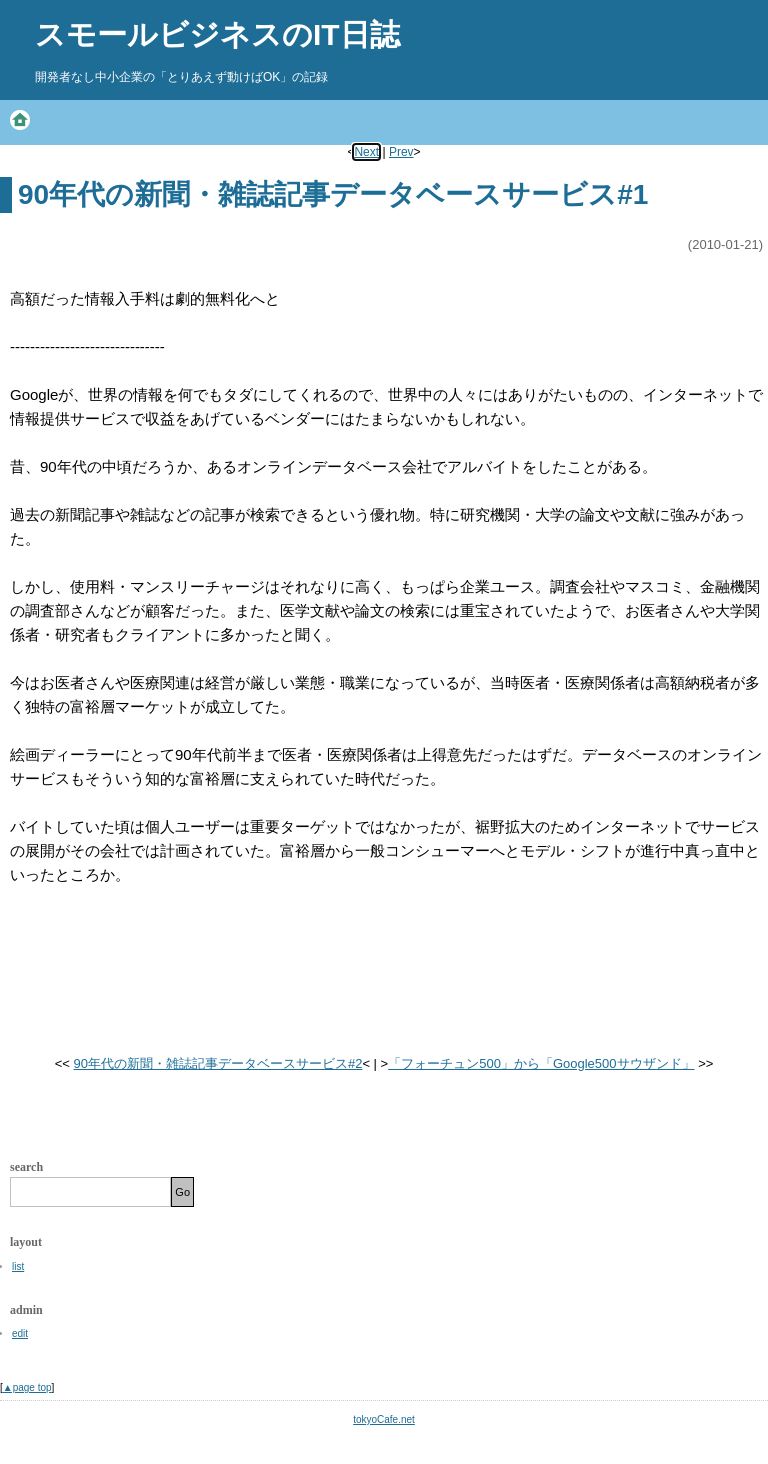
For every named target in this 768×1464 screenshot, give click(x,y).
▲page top (27, 1387)
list (18, 1266)
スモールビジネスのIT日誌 (217, 34)
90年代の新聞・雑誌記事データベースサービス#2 (217, 1063)
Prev (401, 152)
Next (366, 152)
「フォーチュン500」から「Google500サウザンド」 (541, 1063)
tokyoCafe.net (384, 1419)
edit (20, 1333)
